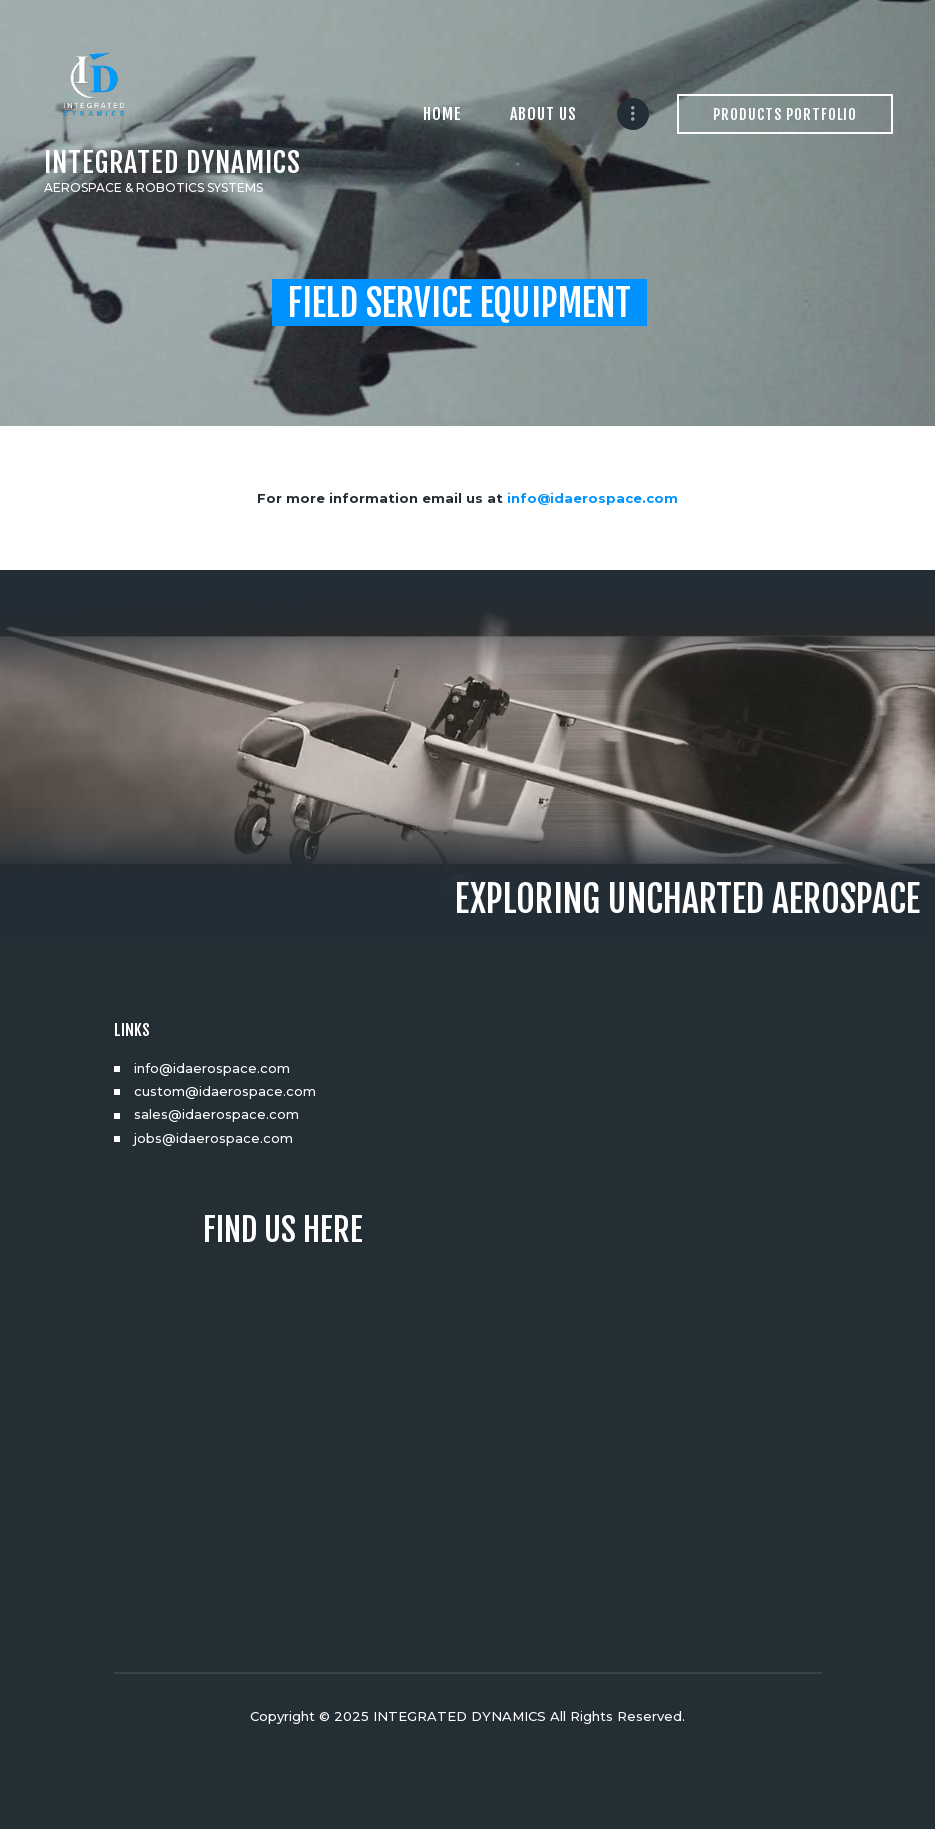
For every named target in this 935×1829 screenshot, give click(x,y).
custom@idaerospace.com (225, 1091)
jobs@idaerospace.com (213, 1138)
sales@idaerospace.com (216, 1114)
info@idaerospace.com (592, 498)
